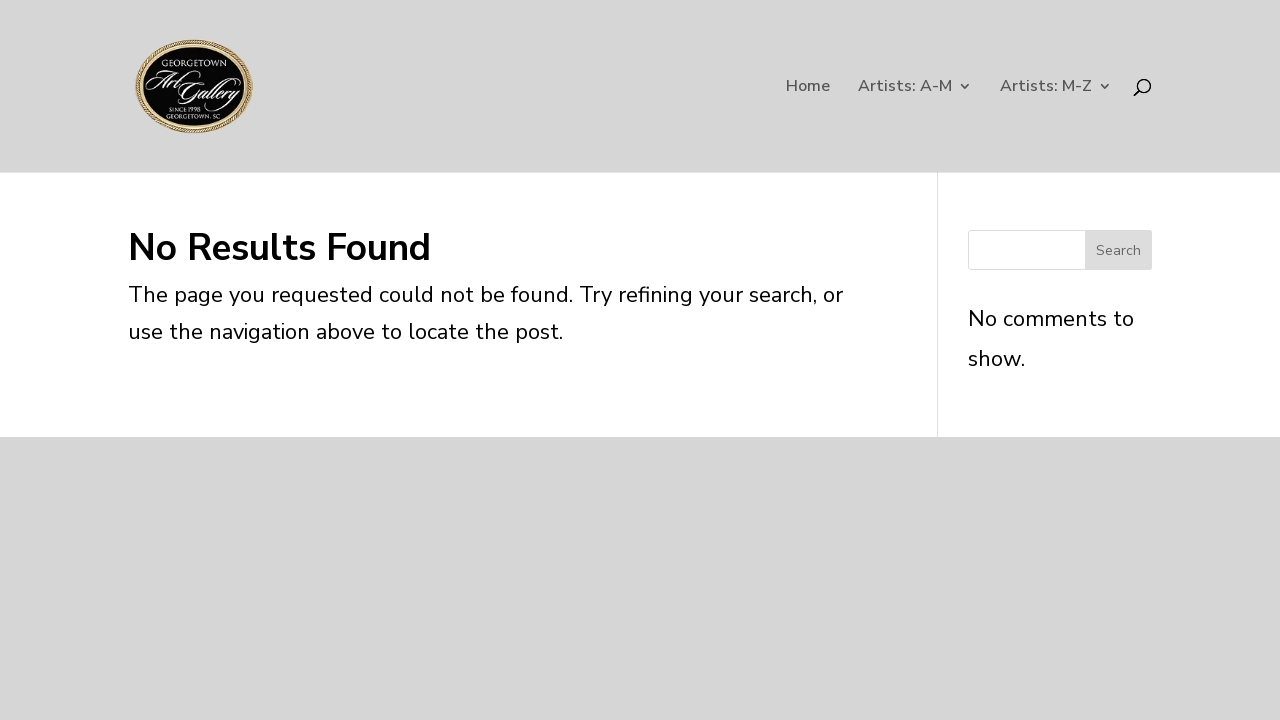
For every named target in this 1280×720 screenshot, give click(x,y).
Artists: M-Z (1046, 88)
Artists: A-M (905, 88)
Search (1118, 250)
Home (808, 88)
